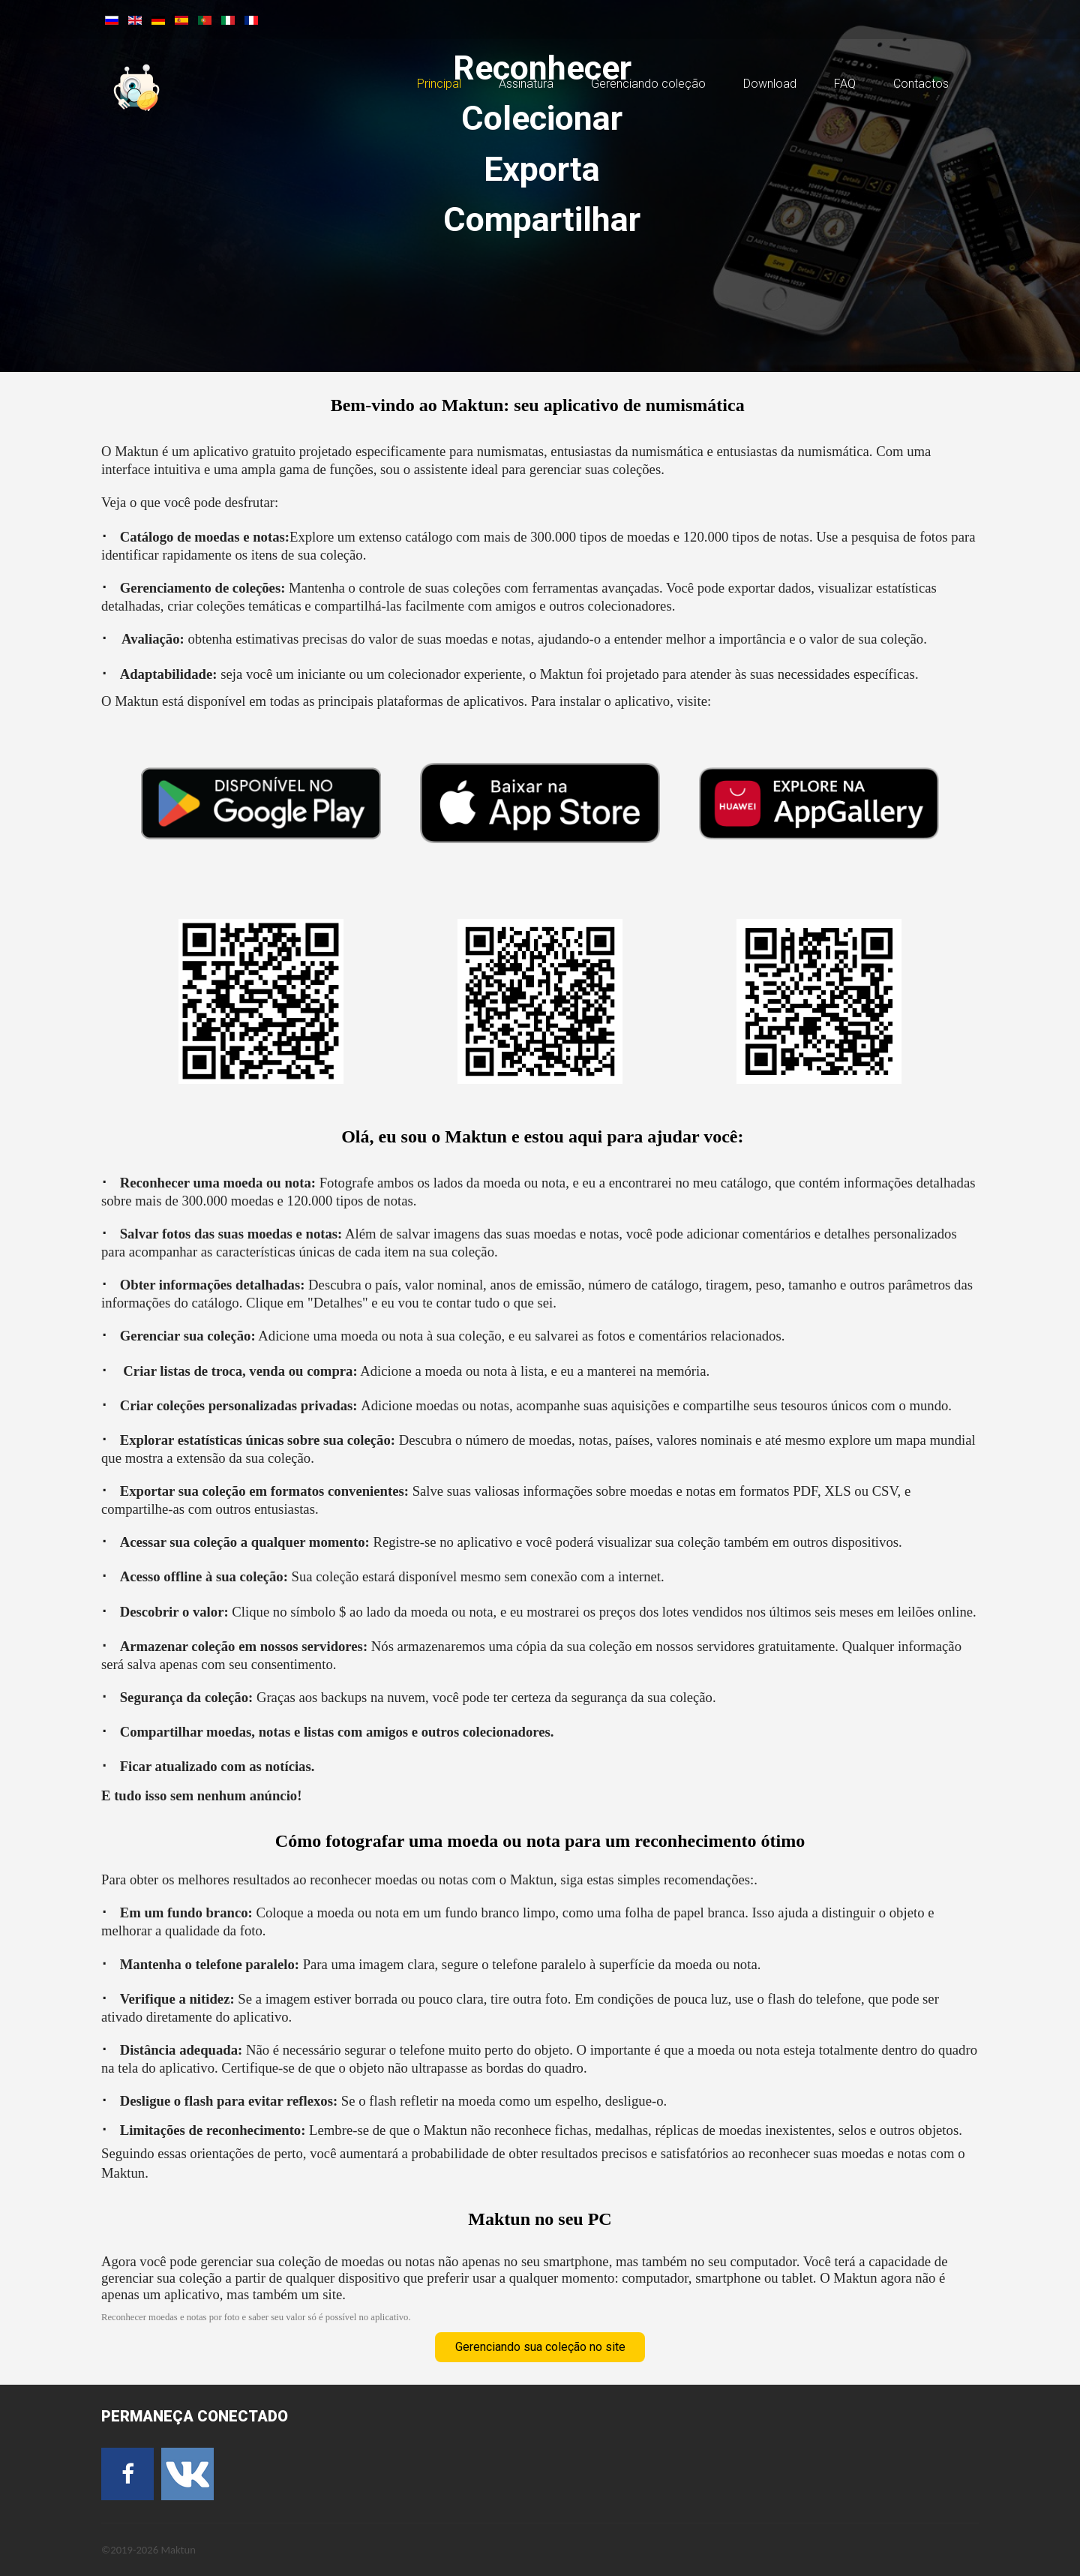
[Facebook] (127, 2474)
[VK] (187, 2474)
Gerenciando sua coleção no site (540, 2347)
